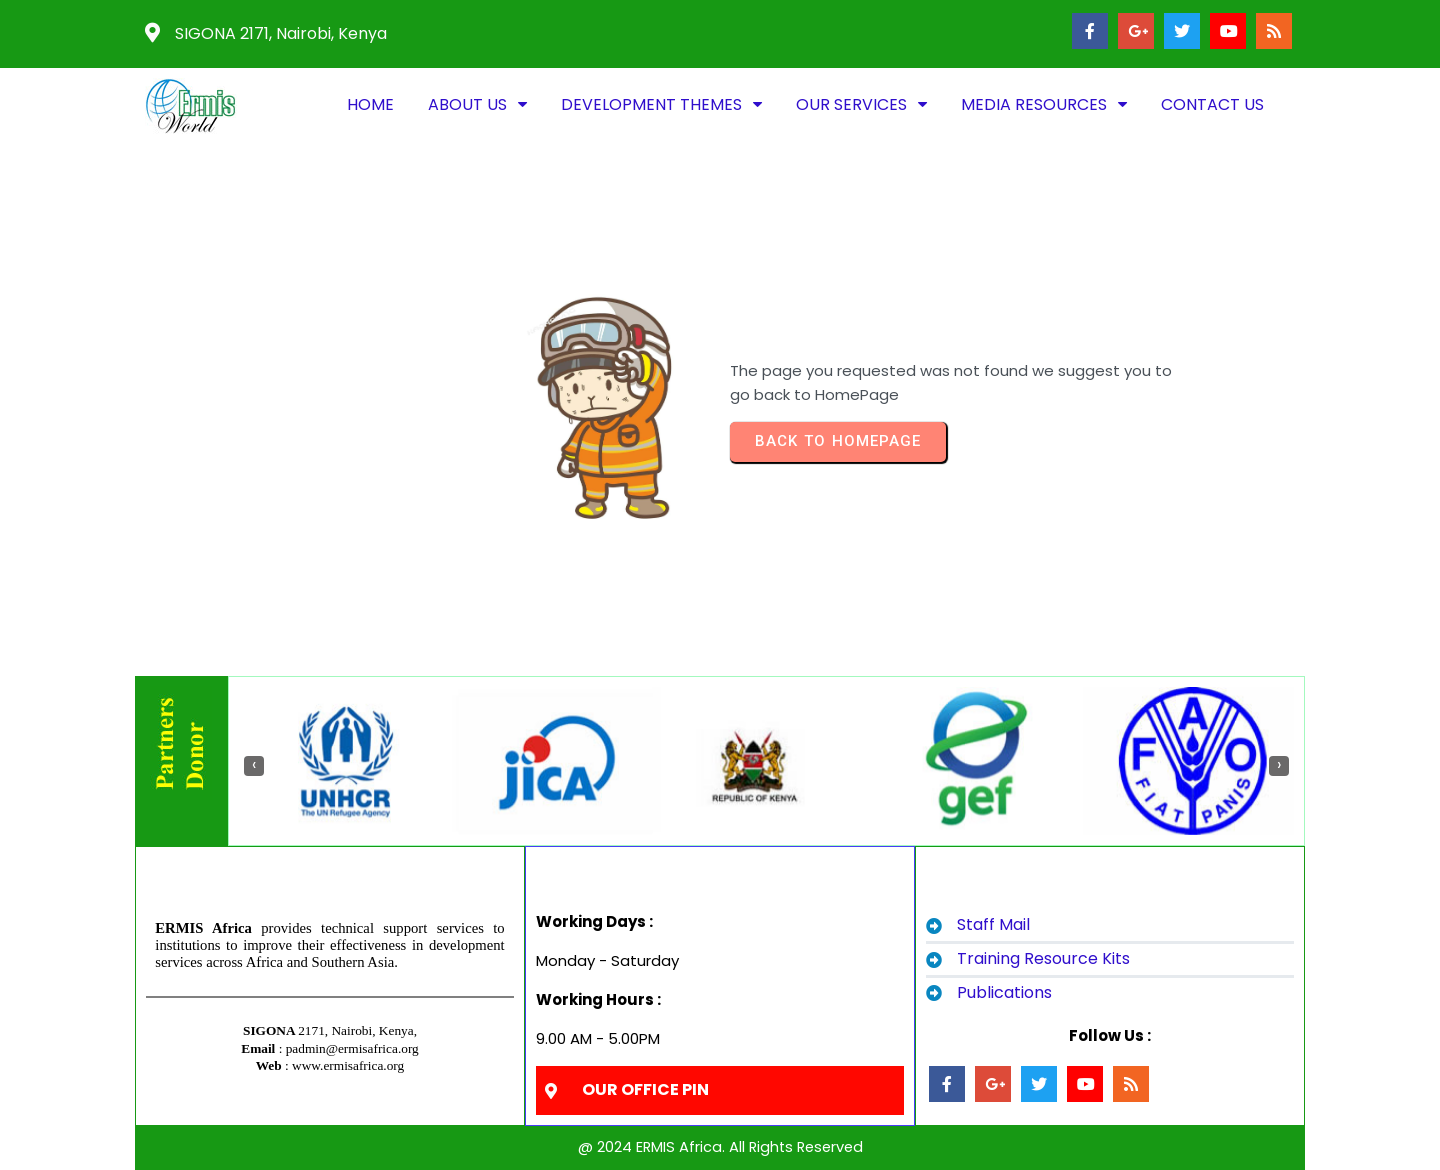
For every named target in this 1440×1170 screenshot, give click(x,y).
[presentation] (254, 766)
